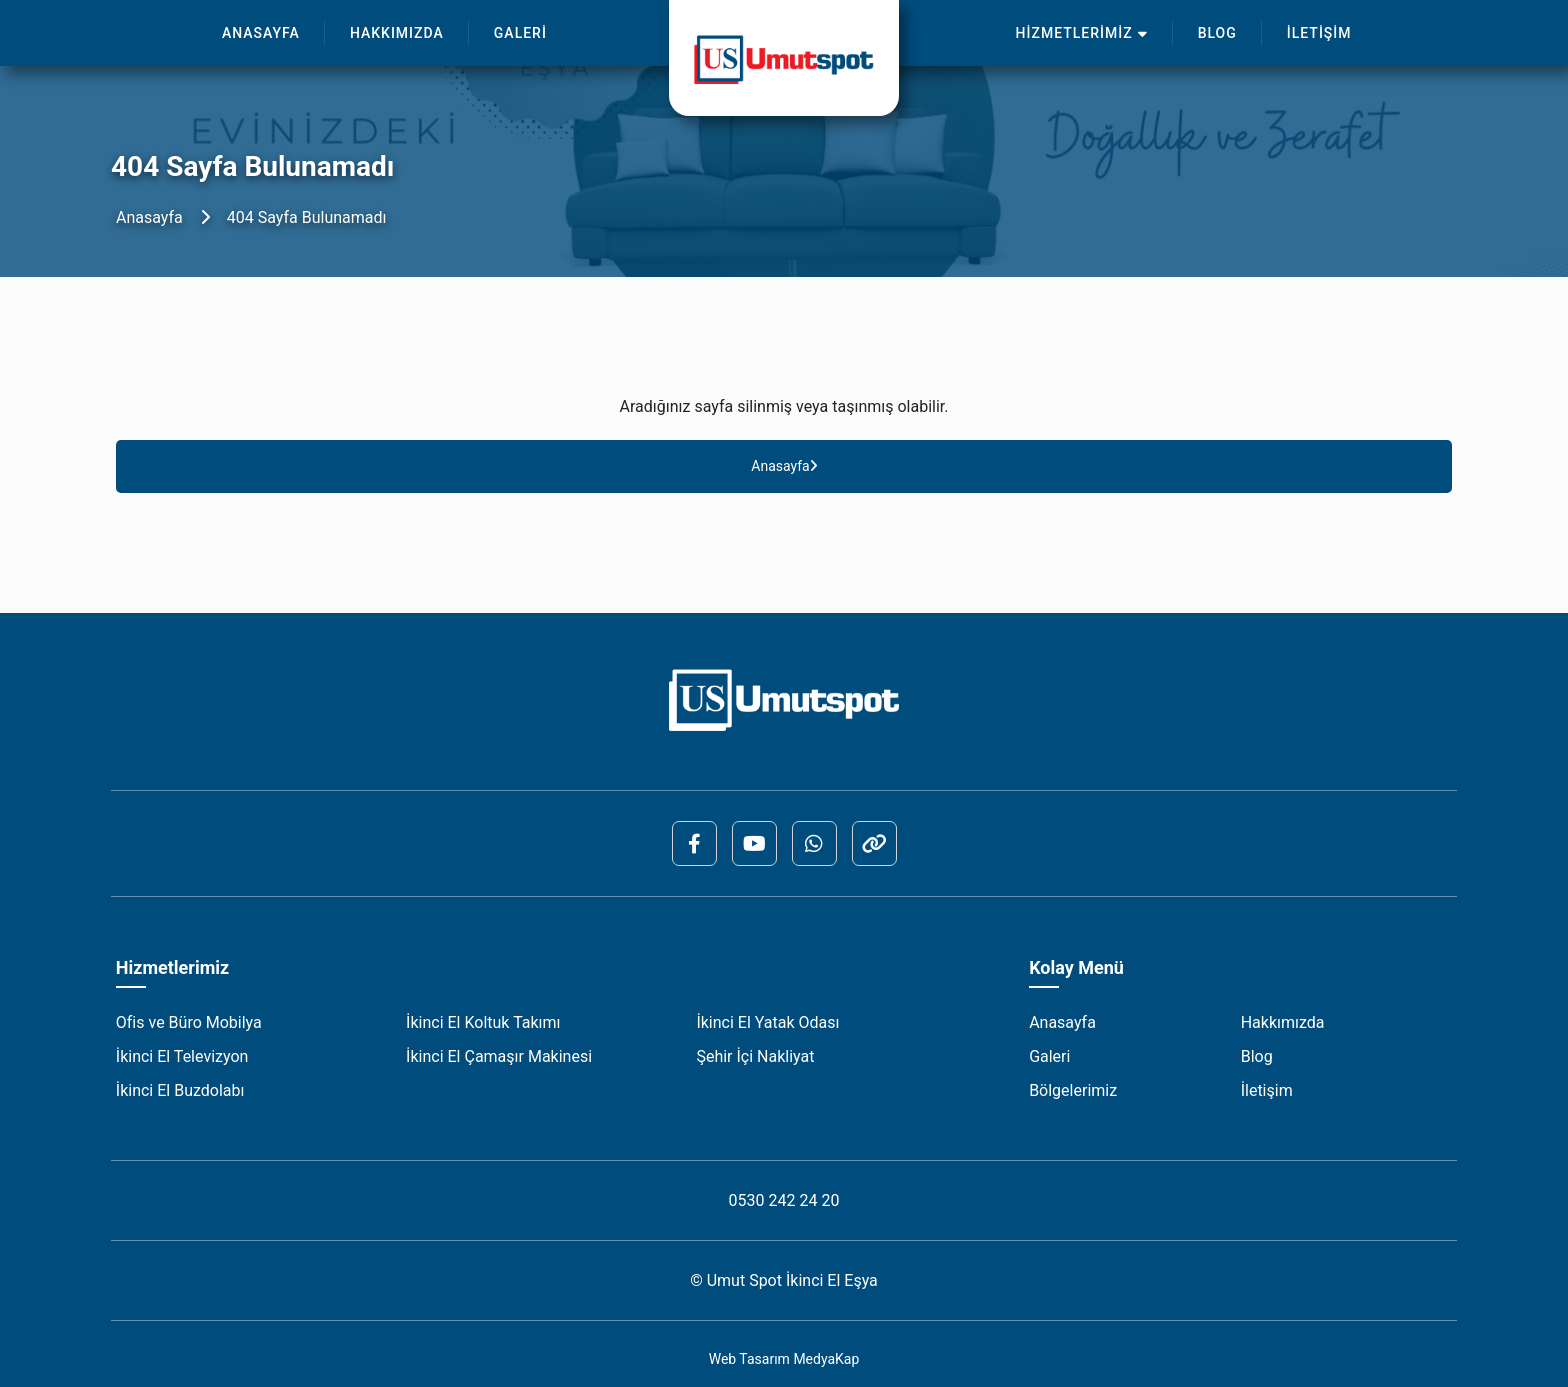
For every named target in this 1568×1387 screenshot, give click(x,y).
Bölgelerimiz (1073, 1090)
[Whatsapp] (814, 843)
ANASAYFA (261, 33)
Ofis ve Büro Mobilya (189, 1022)
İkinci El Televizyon (182, 1056)
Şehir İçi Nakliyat (755, 1056)
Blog (1257, 1056)
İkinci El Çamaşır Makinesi (499, 1056)
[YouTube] (754, 843)
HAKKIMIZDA (397, 33)
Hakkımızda (1283, 1022)
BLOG (1217, 33)
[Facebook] (694, 843)
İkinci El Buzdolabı (180, 1090)
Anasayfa (149, 217)
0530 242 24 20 (784, 1200)
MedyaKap (826, 1359)
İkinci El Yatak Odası (767, 1022)
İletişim (1267, 1090)
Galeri (1049, 1056)
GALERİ (520, 33)
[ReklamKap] (874, 843)
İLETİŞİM (1319, 33)
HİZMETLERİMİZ (1082, 33)
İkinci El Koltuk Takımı (483, 1022)
